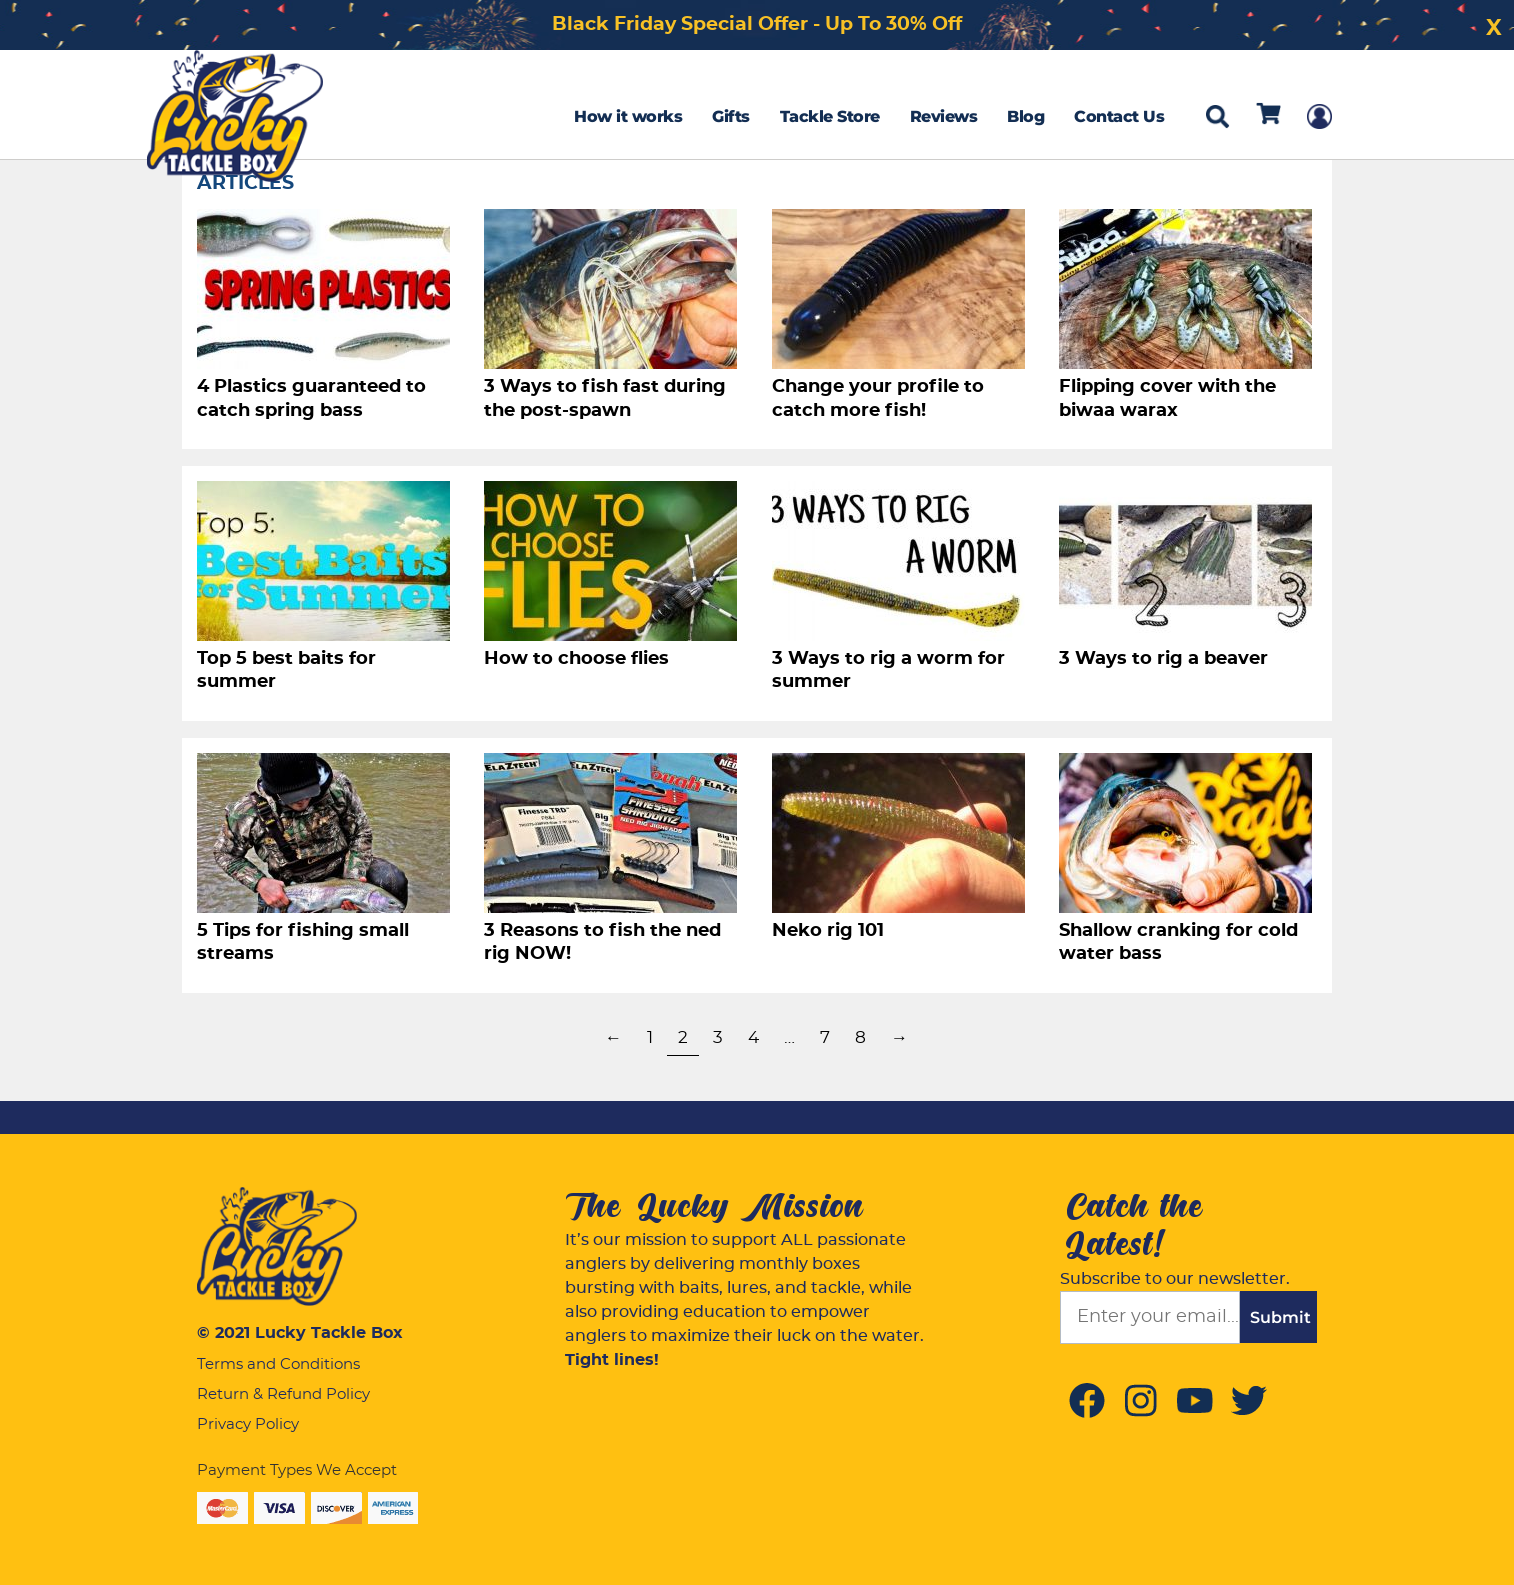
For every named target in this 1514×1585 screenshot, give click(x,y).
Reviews (944, 116)
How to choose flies (576, 659)
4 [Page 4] (753, 1037)
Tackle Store (830, 116)
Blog (1025, 116)
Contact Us (1119, 116)
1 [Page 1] (650, 1037)
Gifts (731, 116)
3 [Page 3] (718, 1037)
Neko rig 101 (828, 931)
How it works (628, 116)
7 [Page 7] (825, 1037)
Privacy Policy (248, 1424)
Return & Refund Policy (283, 1394)
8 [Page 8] (860, 1037)
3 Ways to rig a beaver (1163, 659)
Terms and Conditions (278, 1364)
